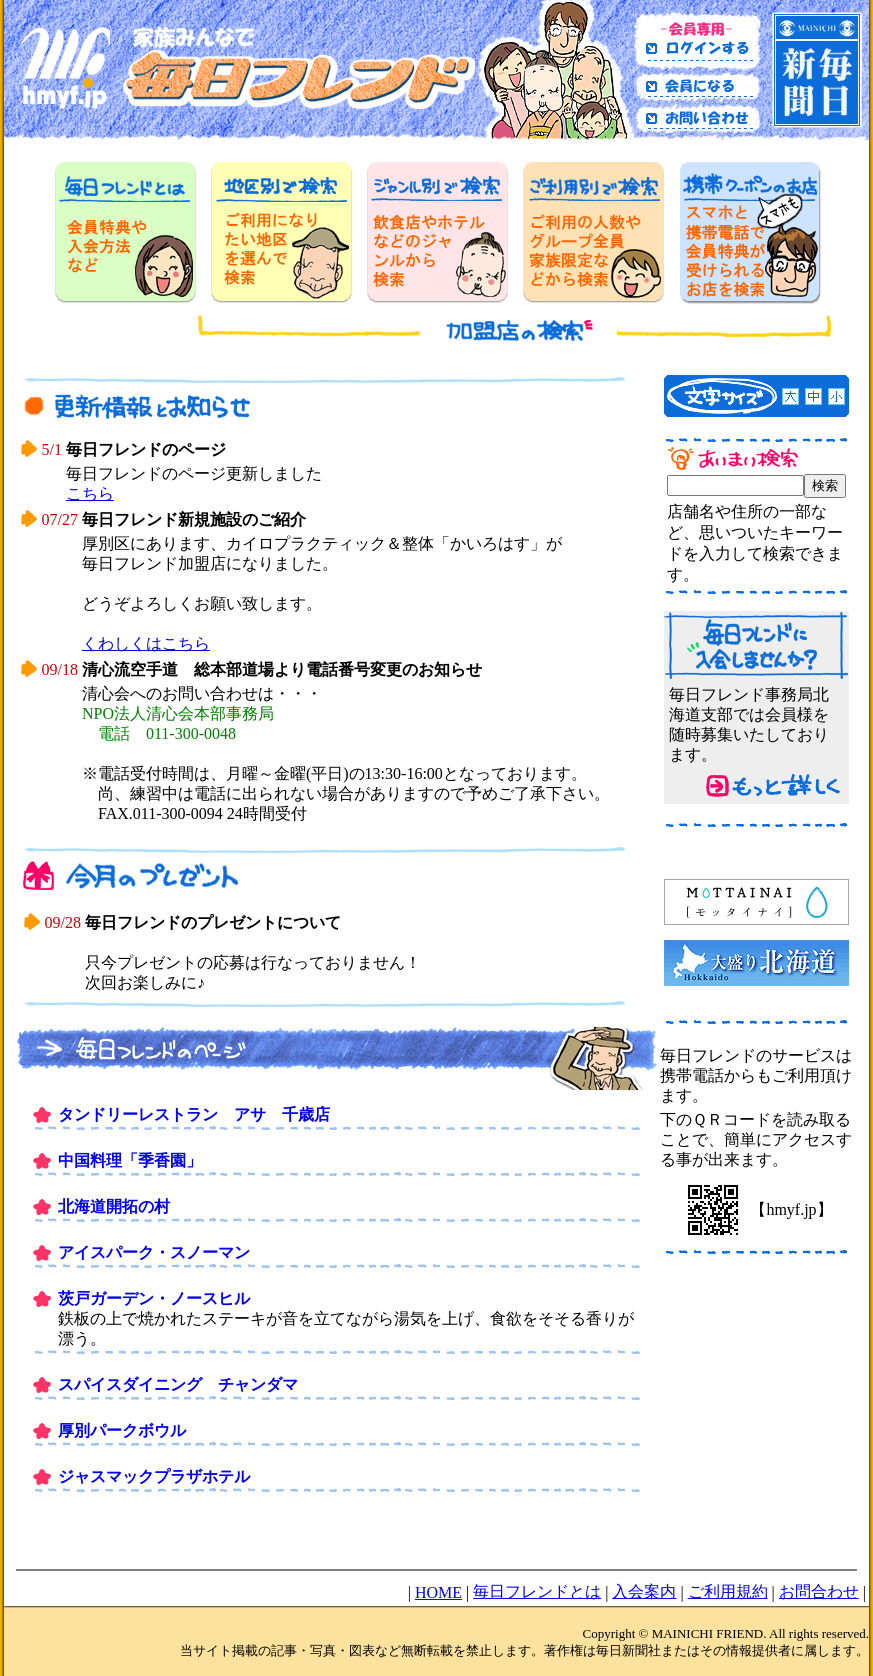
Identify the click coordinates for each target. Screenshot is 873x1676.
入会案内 (644, 1591)
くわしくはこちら (146, 643)
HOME (438, 1592)
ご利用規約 (728, 1591)
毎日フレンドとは (537, 1591)
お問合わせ (819, 1591)
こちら (90, 493)
